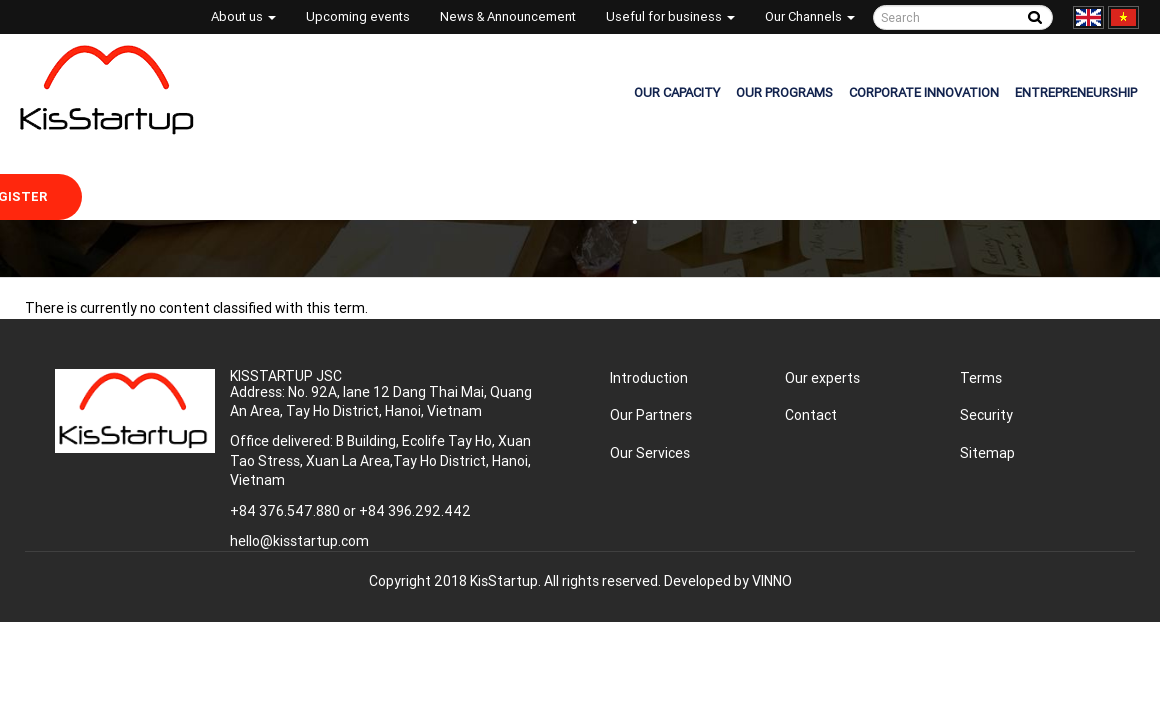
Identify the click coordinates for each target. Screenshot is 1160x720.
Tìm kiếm (1034, 17)
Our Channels (810, 16)
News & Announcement (508, 16)
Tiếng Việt (1123, 17)
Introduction (649, 378)
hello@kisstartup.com (299, 541)
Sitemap (987, 453)
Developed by (728, 581)
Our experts (822, 378)
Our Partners (651, 415)
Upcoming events (358, 16)
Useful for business (670, 16)
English (1088, 17)
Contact (811, 415)
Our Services (650, 453)
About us (243, 16)
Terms (981, 378)
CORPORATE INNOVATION (924, 92)
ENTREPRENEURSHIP (1076, 92)
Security (986, 415)
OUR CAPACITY (677, 92)
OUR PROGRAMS (784, 92)
